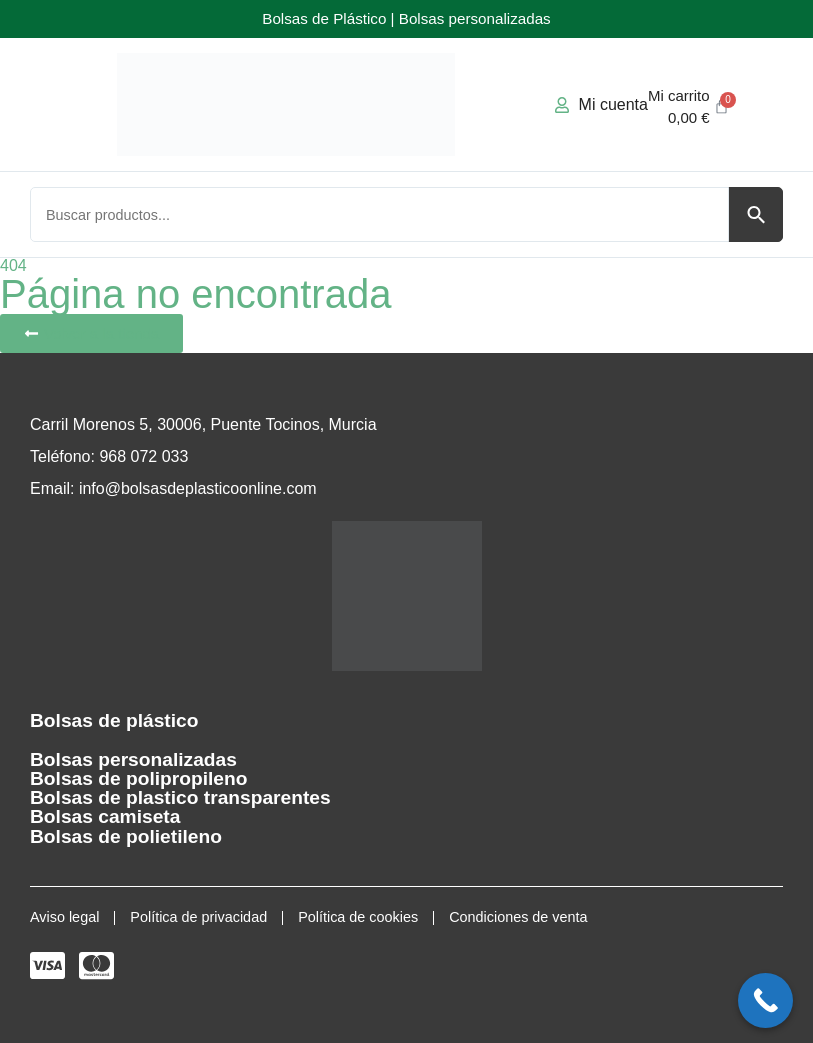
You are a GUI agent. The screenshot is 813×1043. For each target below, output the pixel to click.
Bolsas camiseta (105, 816)
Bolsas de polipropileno (138, 778)
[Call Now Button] (765, 1000)
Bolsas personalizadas (133, 759)
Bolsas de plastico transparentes (180, 797)
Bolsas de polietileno (126, 836)
